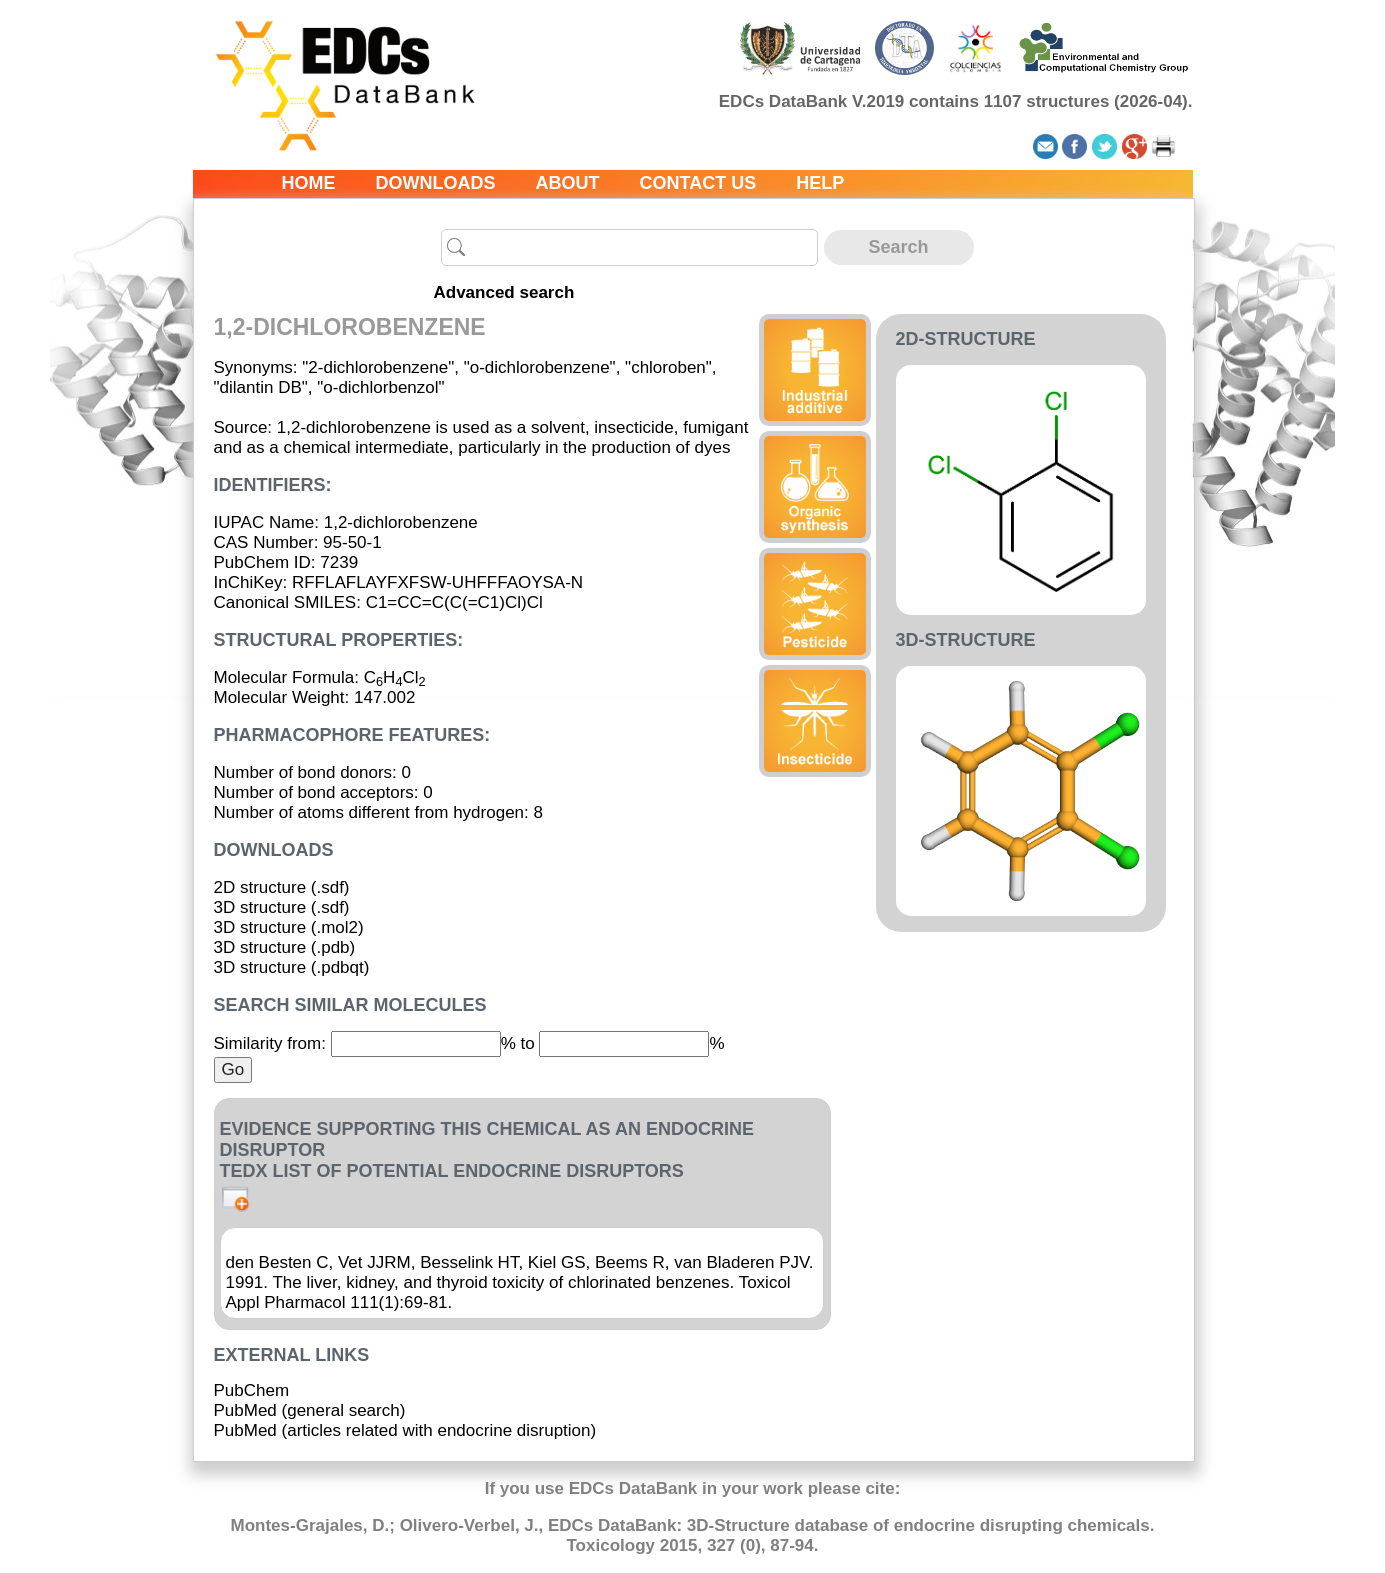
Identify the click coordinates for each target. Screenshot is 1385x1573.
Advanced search (504, 292)
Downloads (436, 183)
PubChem (252, 1390)
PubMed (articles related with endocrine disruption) (405, 1430)
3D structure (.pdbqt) (292, 967)
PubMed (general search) (310, 1410)
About (568, 183)
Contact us (698, 183)
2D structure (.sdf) (282, 887)
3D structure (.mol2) (289, 927)
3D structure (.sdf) (282, 907)
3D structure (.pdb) (285, 947)
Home (309, 183)
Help (820, 183)
